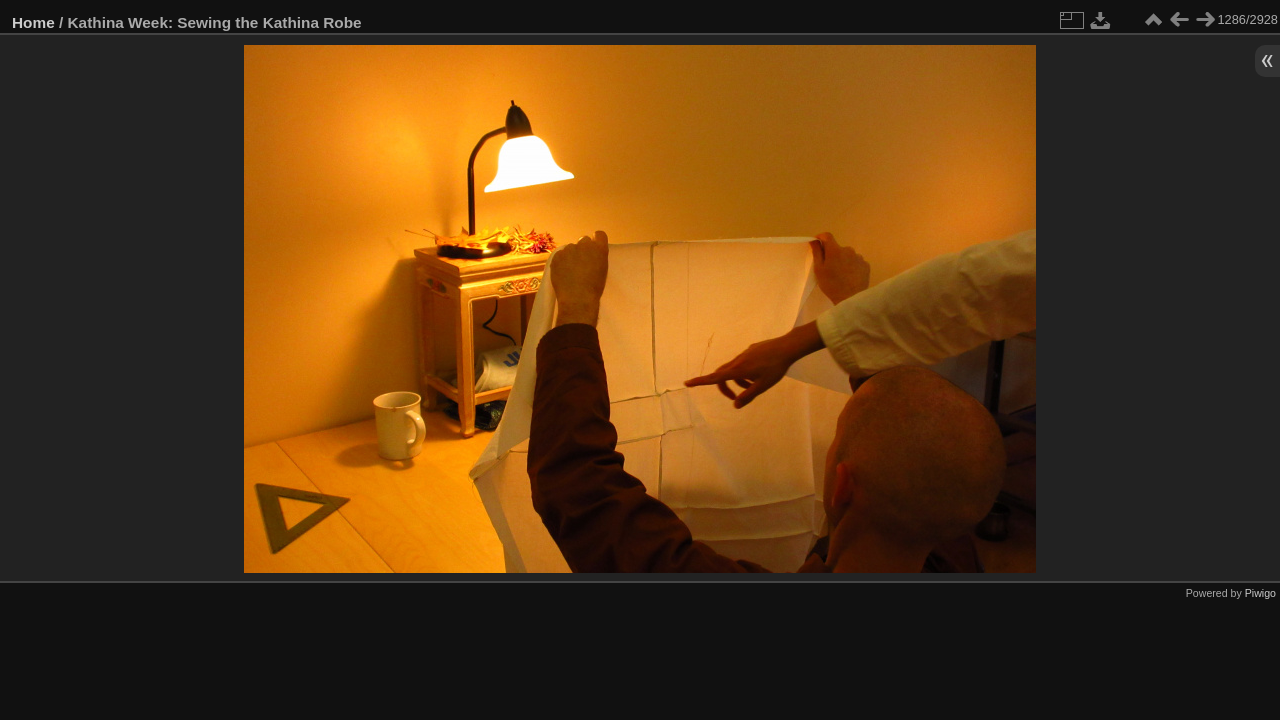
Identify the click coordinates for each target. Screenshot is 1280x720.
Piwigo (1260, 593)
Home (33, 22)
